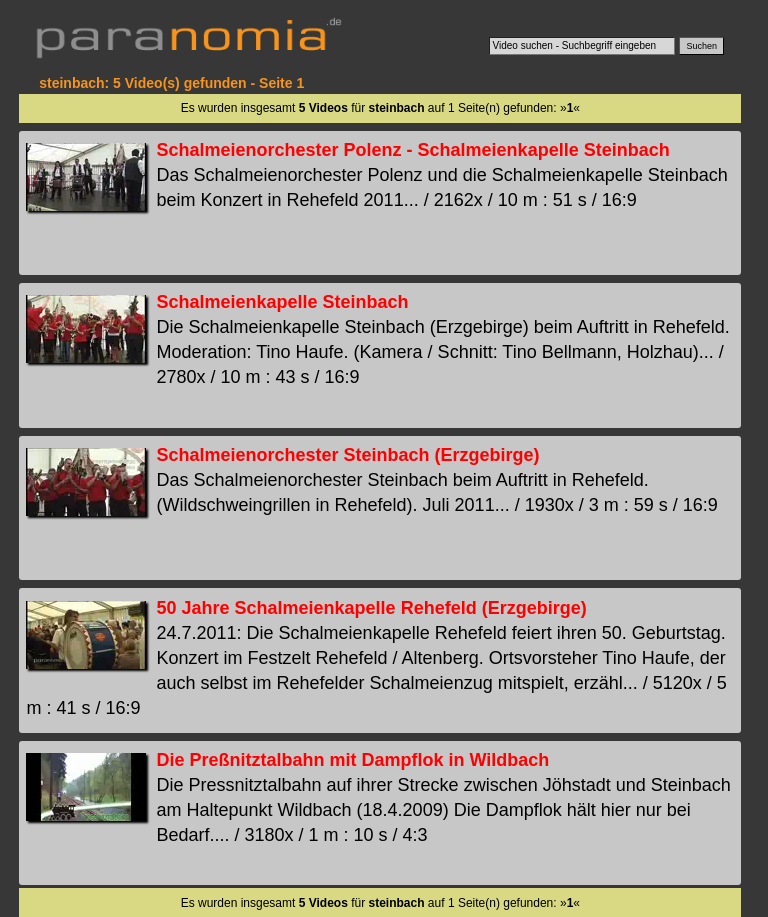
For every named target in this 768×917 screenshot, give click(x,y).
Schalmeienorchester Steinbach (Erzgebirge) (347, 455)
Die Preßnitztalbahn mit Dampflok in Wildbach (352, 760)
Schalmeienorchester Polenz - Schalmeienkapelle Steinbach (412, 150)
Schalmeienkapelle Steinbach (282, 302)
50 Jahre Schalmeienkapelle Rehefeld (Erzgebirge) (371, 608)
